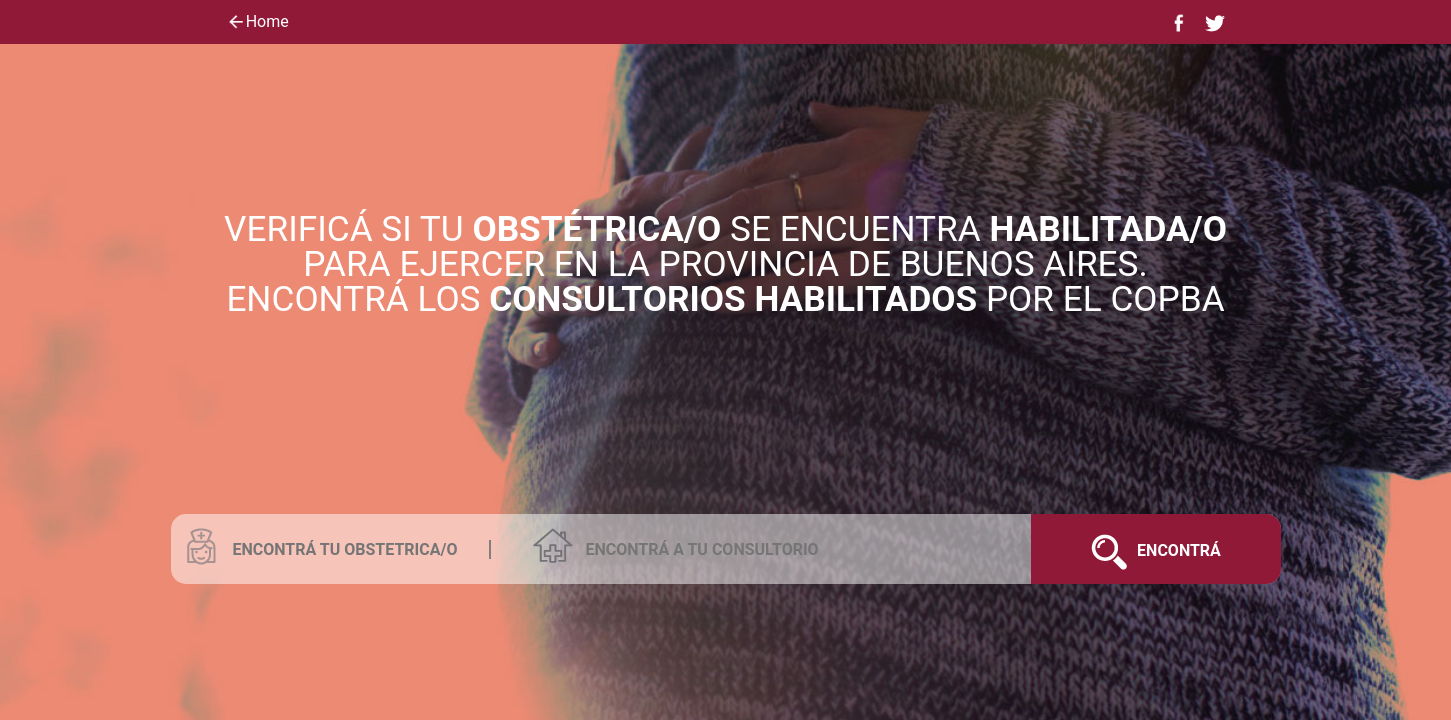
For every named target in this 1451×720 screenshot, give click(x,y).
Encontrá (1148, 549)
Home (257, 23)
